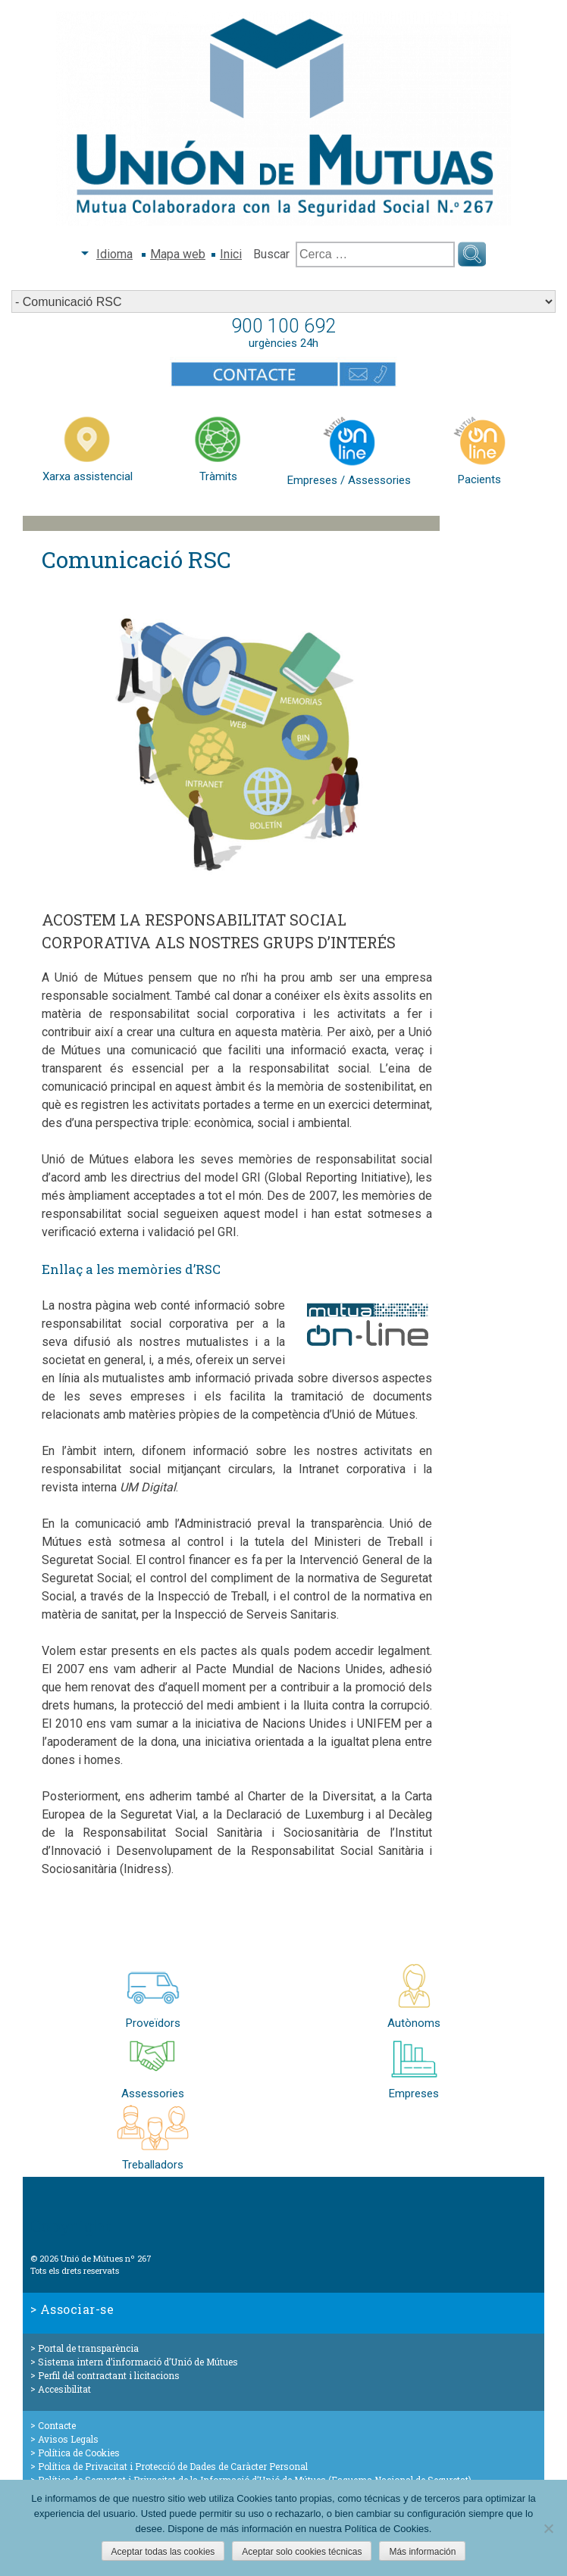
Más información (422, 2551)
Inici (231, 254)
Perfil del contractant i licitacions (109, 2375)
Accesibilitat (64, 2389)
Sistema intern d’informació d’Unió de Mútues (138, 2362)
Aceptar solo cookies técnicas (302, 2551)
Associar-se (77, 2309)
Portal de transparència (88, 2348)
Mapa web (177, 254)
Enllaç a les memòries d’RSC (131, 1269)
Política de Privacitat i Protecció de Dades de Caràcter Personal (173, 2466)
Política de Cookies (79, 2452)
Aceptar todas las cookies (163, 2551)
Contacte (57, 2425)
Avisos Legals (68, 2439)
